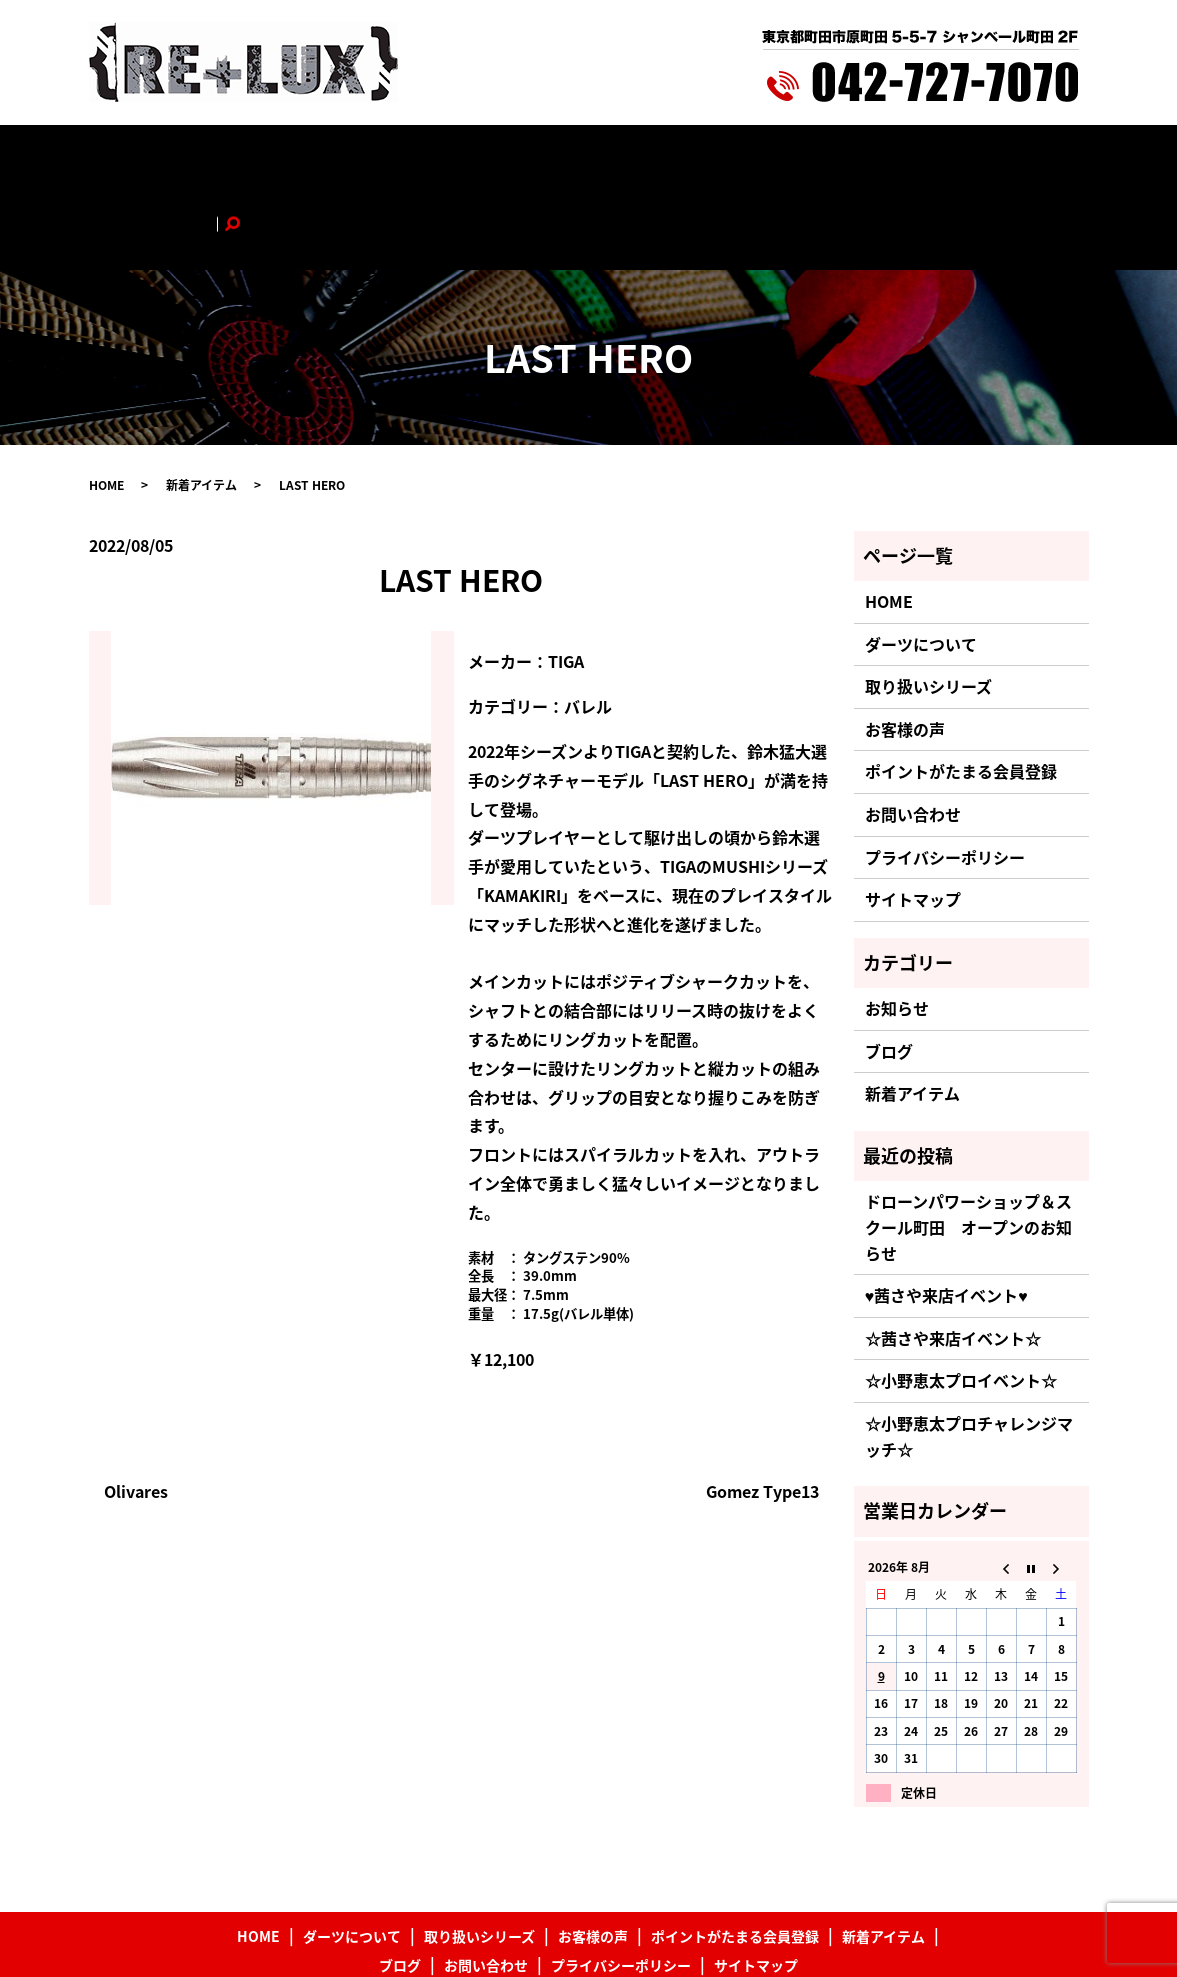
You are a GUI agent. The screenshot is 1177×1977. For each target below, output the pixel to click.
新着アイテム (784, 157)
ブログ (867, 157)
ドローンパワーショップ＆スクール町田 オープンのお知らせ (968, 1145)
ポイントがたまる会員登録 (640, 157)
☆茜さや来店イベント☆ (953, 1256)
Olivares (136, 1409)
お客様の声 (501, 157)
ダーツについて (267, 157)
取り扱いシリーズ (391, 157)
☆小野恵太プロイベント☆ (961, 1299)
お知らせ (897, 927)
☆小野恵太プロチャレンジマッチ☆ (969, 1354)
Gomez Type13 (762, 1409)
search (1027, 157)
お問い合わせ (950, 157)
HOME (176, 157)
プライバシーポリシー (945, 775)
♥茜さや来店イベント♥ (946, 1214)
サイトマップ (913, 818)
